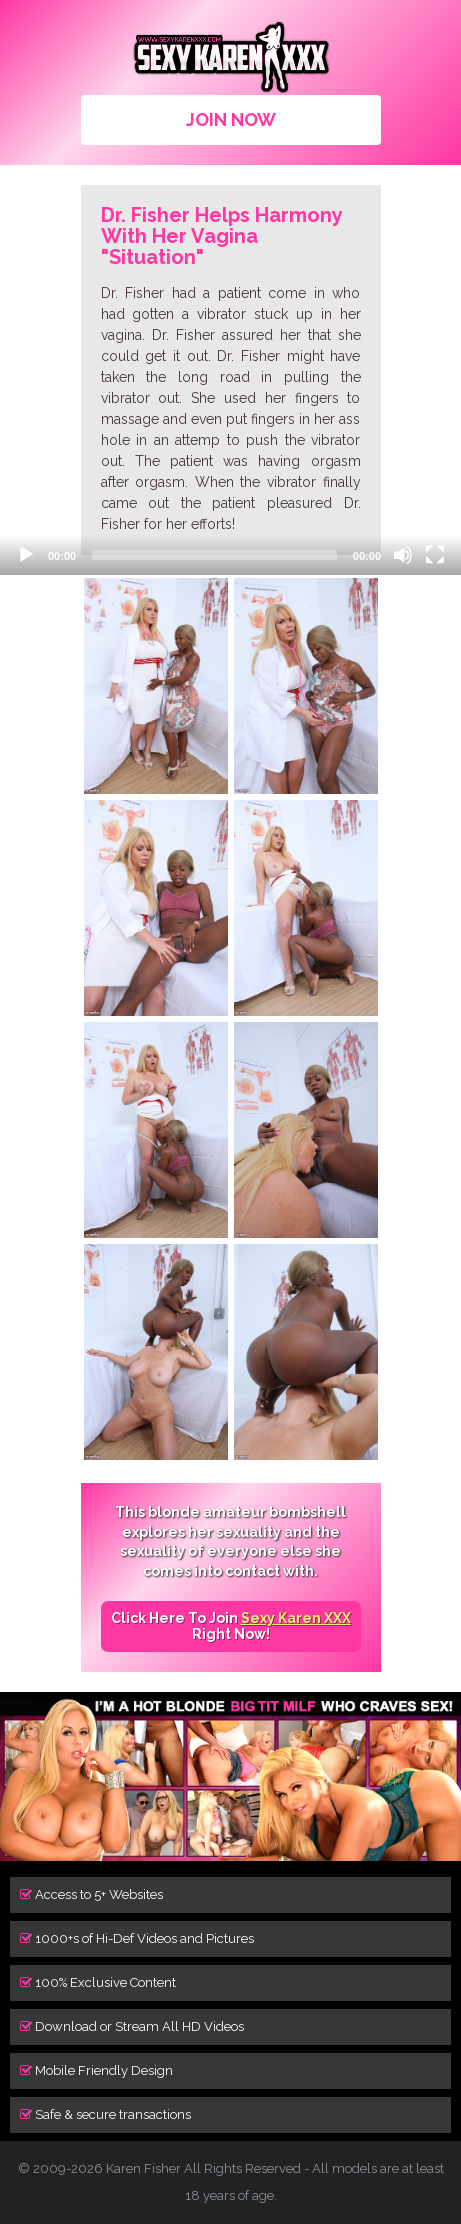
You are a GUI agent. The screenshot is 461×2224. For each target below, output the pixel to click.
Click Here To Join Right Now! (231, 1625)
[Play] (26, 555)
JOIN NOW (231, 119)
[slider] (214, 555)
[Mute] (403, 555)
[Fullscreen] (435, 555)
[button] (40, 615)
